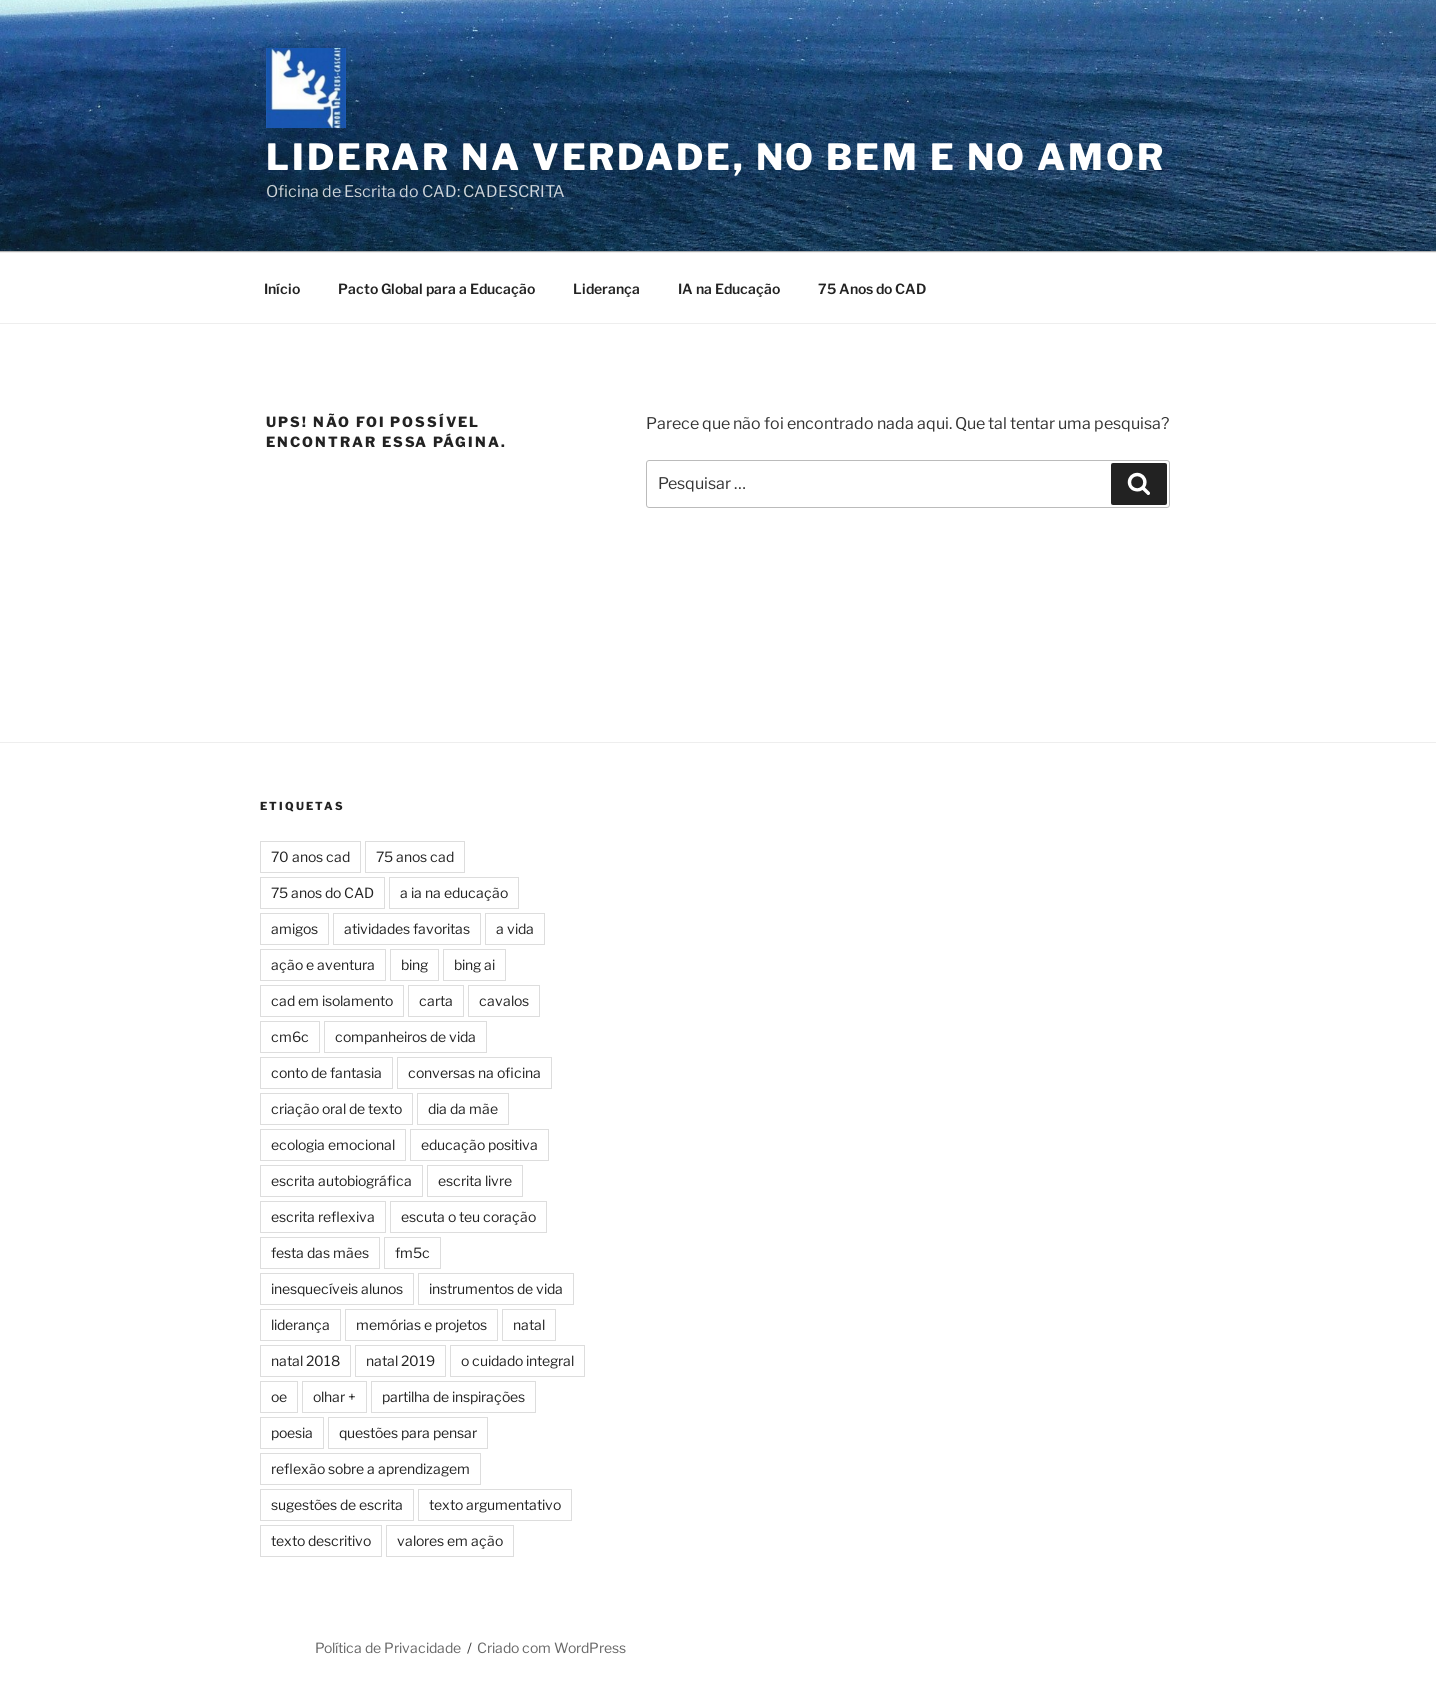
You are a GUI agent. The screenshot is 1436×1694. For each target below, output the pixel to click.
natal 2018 (305, 1360)
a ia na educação (454, 892)
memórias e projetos (421, 1324)
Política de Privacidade (388, 1647)
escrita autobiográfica (341, 1180)
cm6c (290, 1036)
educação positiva (479, 1144)
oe (279, 1396)
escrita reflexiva (323, 1216)
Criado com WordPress (551, 1647)
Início (282, 288)
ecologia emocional (333, 1144)
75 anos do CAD (322, 892)
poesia (292, 1432)
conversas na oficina (474, 1072)
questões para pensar (408, 1432)
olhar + (334, 1396)
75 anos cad (415, 856)
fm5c (412, 1252)
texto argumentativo (495, 1504)
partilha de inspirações (453, 1396)
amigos (294, 928)
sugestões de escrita (337, 1504)
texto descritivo (321, 1540)
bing (414, 964)
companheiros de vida (405, 1036)
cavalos (504, 1000)
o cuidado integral (517, 1360)
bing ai (474, 964)
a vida (515, 928)
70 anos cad (310, 856)
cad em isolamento (332, 1000)
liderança (300, 1324)
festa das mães (320, 1252)
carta (436, 1000)
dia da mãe (463, 1108)
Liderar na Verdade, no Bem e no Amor (716, 157)
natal (529, 1324)
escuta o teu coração (468, 1216)
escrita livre (475, 1180)
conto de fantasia (326, 1072)
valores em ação (450, 1540)
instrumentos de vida (496, 1288)
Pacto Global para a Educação (436, 288)
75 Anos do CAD (872, 288)
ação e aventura (323, 964)
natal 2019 (400, 1360)
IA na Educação (729, 288)
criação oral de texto (336, 1108)
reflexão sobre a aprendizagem (370, 1468)
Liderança (606, 288)
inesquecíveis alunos (337, 1288)
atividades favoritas (407, 928)
